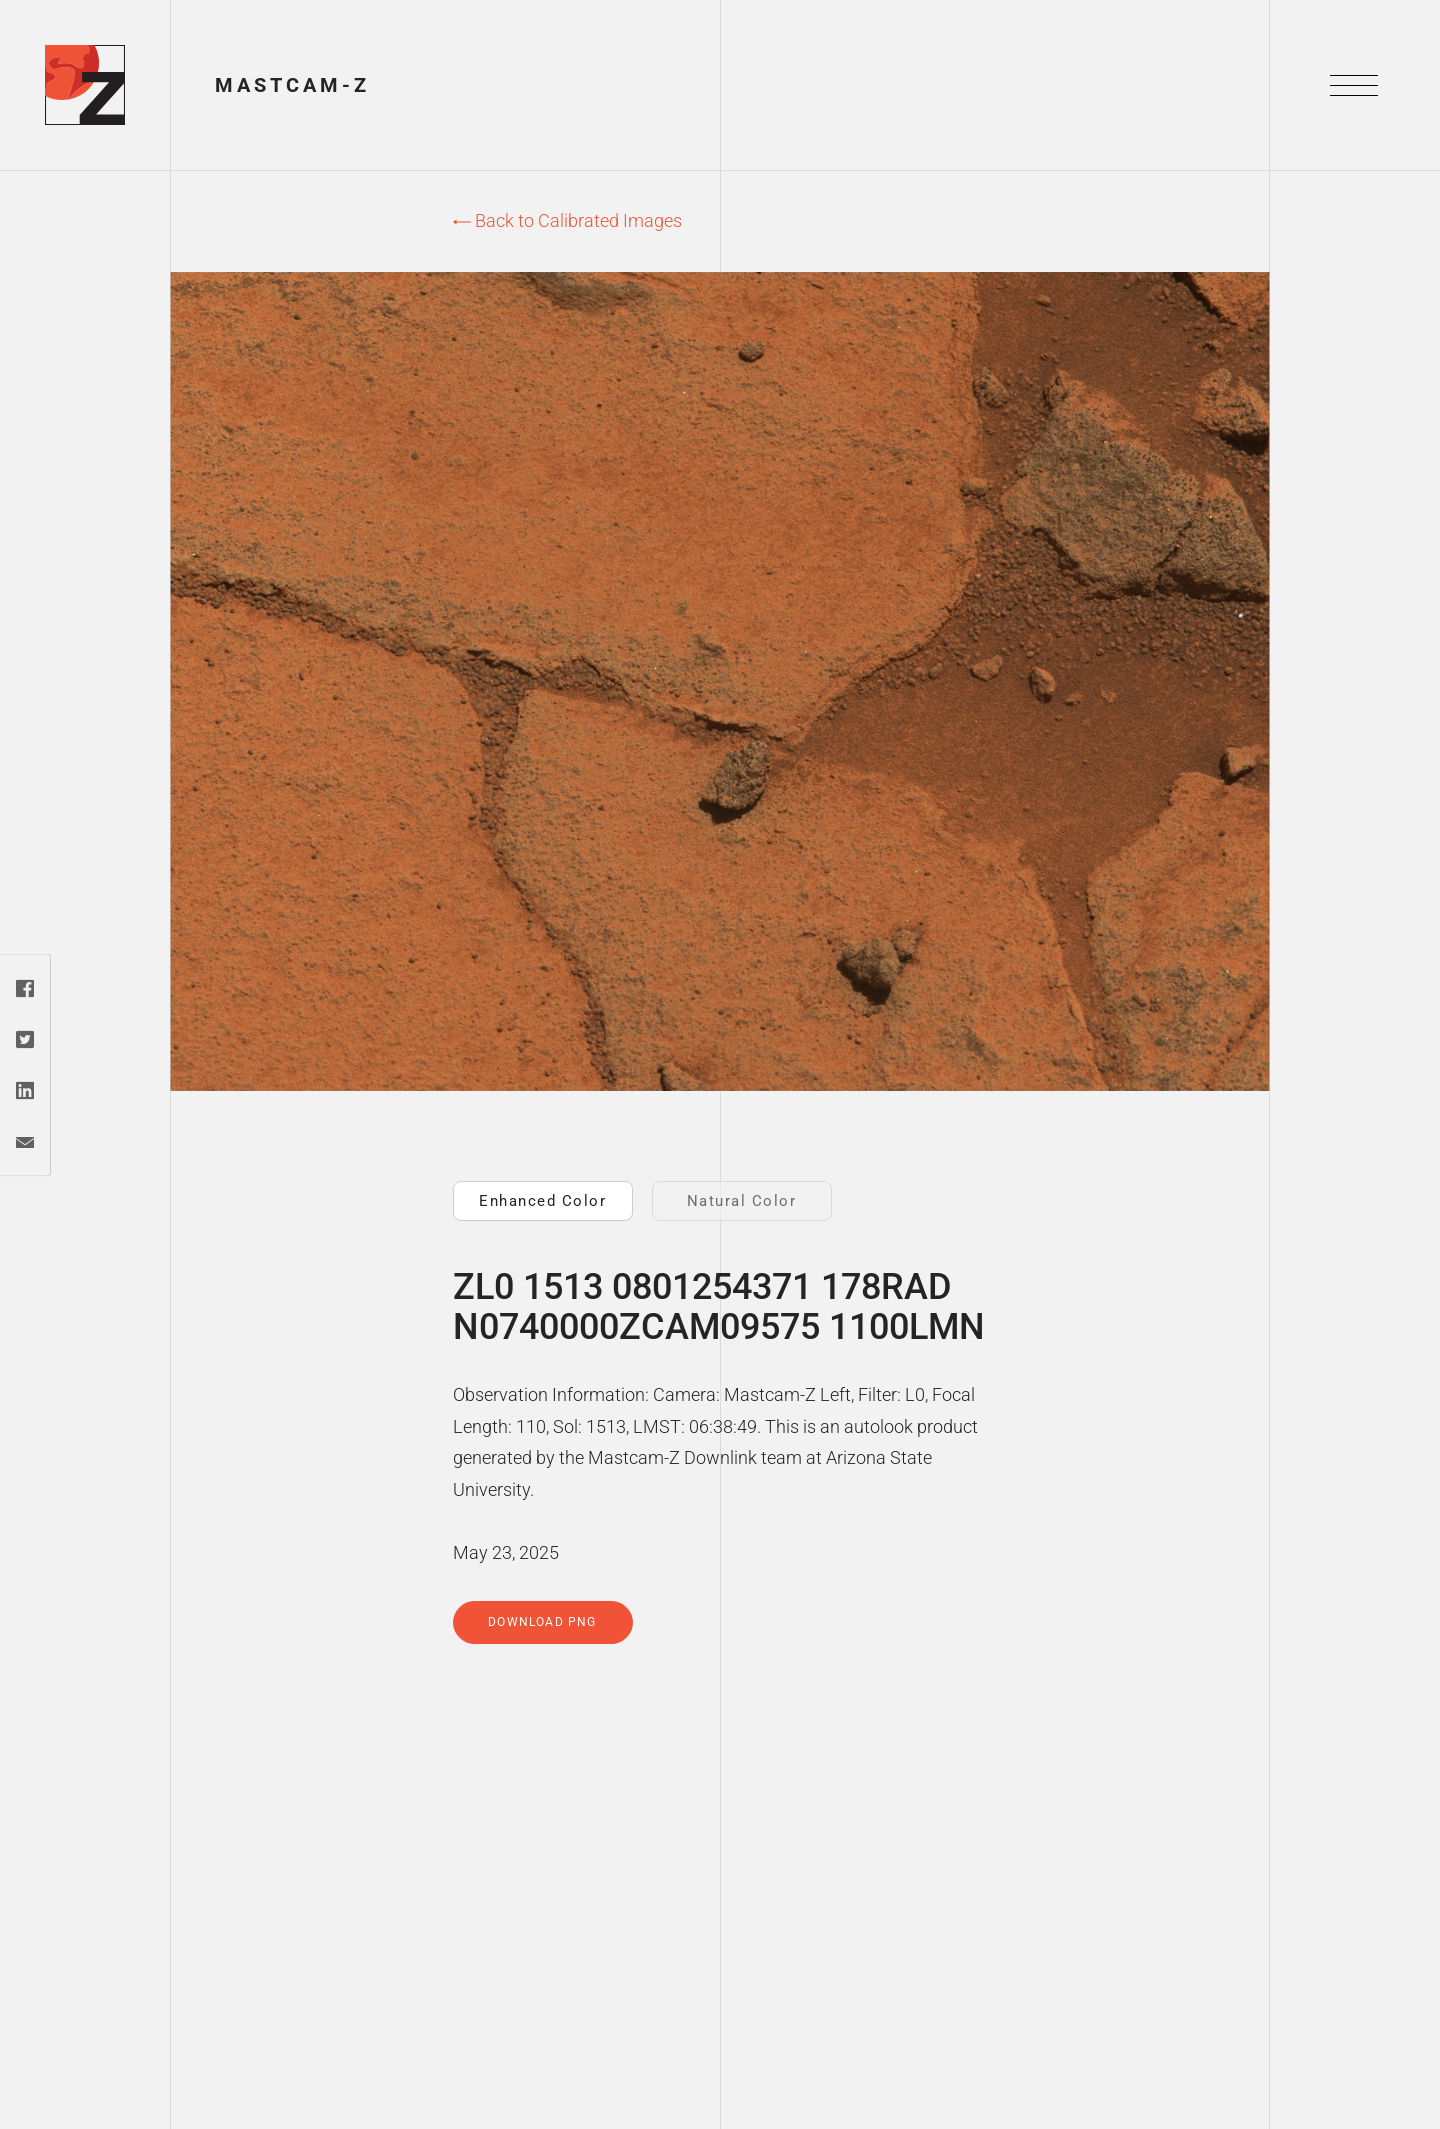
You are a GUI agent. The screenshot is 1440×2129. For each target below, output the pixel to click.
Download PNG (542, 1622)
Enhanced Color (542, 1201)
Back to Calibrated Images (567, 220)
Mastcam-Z (292, 85)
